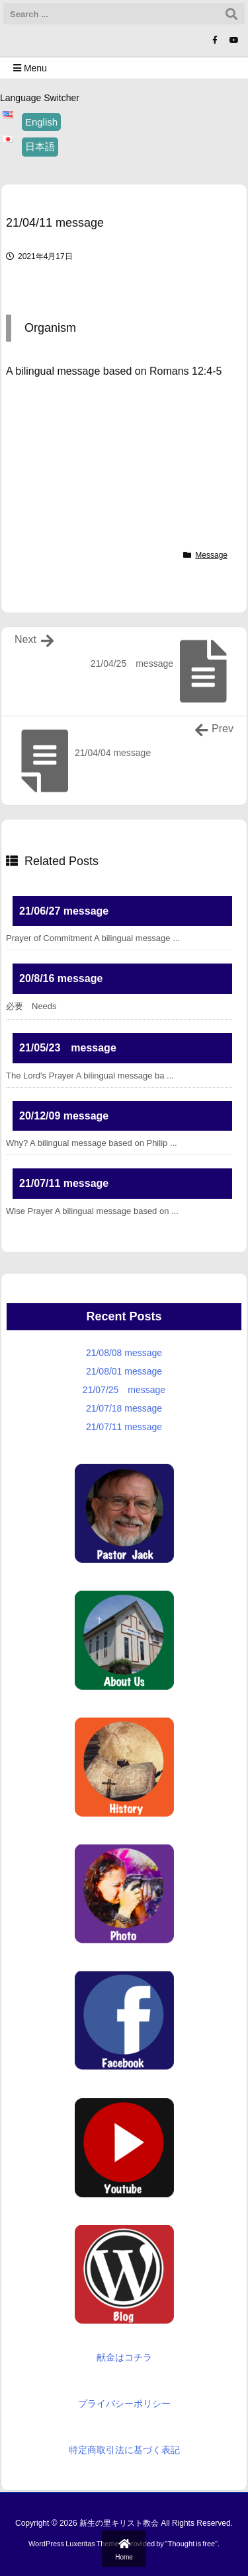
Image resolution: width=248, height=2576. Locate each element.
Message (211, 555)
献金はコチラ (124, 2357)
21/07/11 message (63, 1183)
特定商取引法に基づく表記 (124, 2449)
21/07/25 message (124, 1389)
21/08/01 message (124, 1371)
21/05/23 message (67, 1047)
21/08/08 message (124, 1352)
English (41, 122)
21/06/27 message (63, 911)
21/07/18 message (124, 1408)
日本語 (40, 146)
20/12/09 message (63, 1115)
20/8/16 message (61, 978)
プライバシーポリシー (124, 2403)
